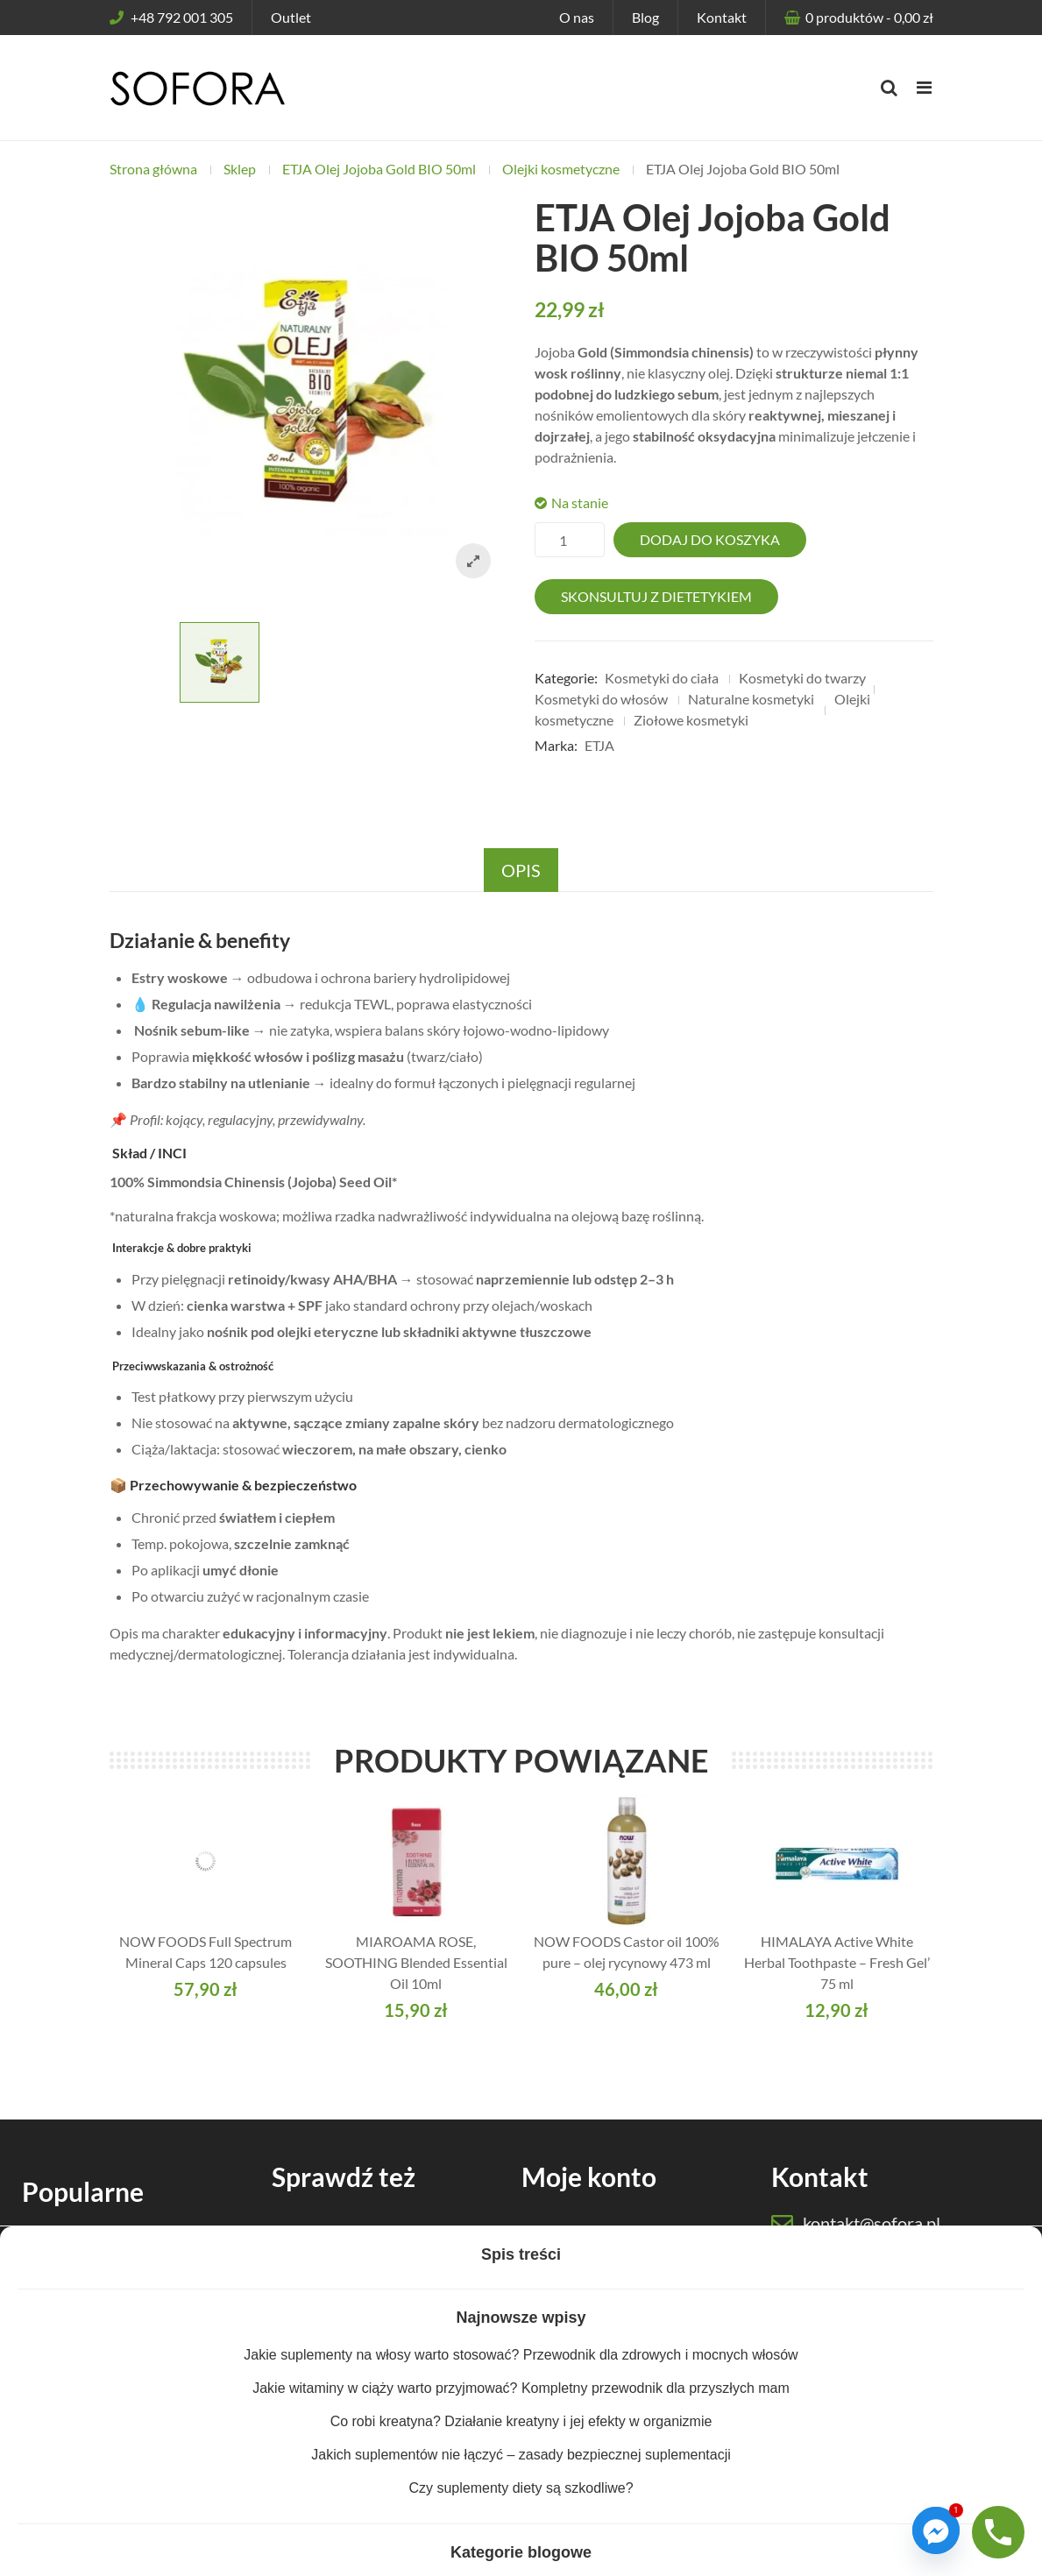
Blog (645, 17)
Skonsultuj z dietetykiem (656, 596)
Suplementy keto (92, 2402)
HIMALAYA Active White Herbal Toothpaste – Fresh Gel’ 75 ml (837, 1962)
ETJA (599, 745)
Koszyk (562, 2261)
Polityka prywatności (301, 2554)
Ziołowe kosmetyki (691, 719)
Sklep (239, 168)
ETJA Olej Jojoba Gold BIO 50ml (379, 168)
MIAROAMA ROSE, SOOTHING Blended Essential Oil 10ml (416, 1962)
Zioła (305, 2324)
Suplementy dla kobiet (109, 2276)
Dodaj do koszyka (710, 539)
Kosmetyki (323, 2292)
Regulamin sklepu (428, 2554)
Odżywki (317, 2261)
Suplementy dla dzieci (107, 2339)
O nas (576, 17)
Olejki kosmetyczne (561, 168)
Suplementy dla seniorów (118, 2244)
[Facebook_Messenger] (936, 2530)
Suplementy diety (344, 2229)
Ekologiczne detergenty (113, 2433)
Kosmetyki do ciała (662, 677)
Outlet (291, 17)
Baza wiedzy (328, 2418)
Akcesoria (320, 2387)
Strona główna (153, 168)
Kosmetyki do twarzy (802, 677)
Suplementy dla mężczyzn (120, 2307)
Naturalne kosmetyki (751, 698)
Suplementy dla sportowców (128, 2370)
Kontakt (722, 17)
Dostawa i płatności (599, 2292)
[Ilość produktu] (570, 539)
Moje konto (575, 2229)
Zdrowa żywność (342, 2355)
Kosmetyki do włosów (601, 698)
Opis (521, 870)
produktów (868, 17)
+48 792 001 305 (171, 17)
